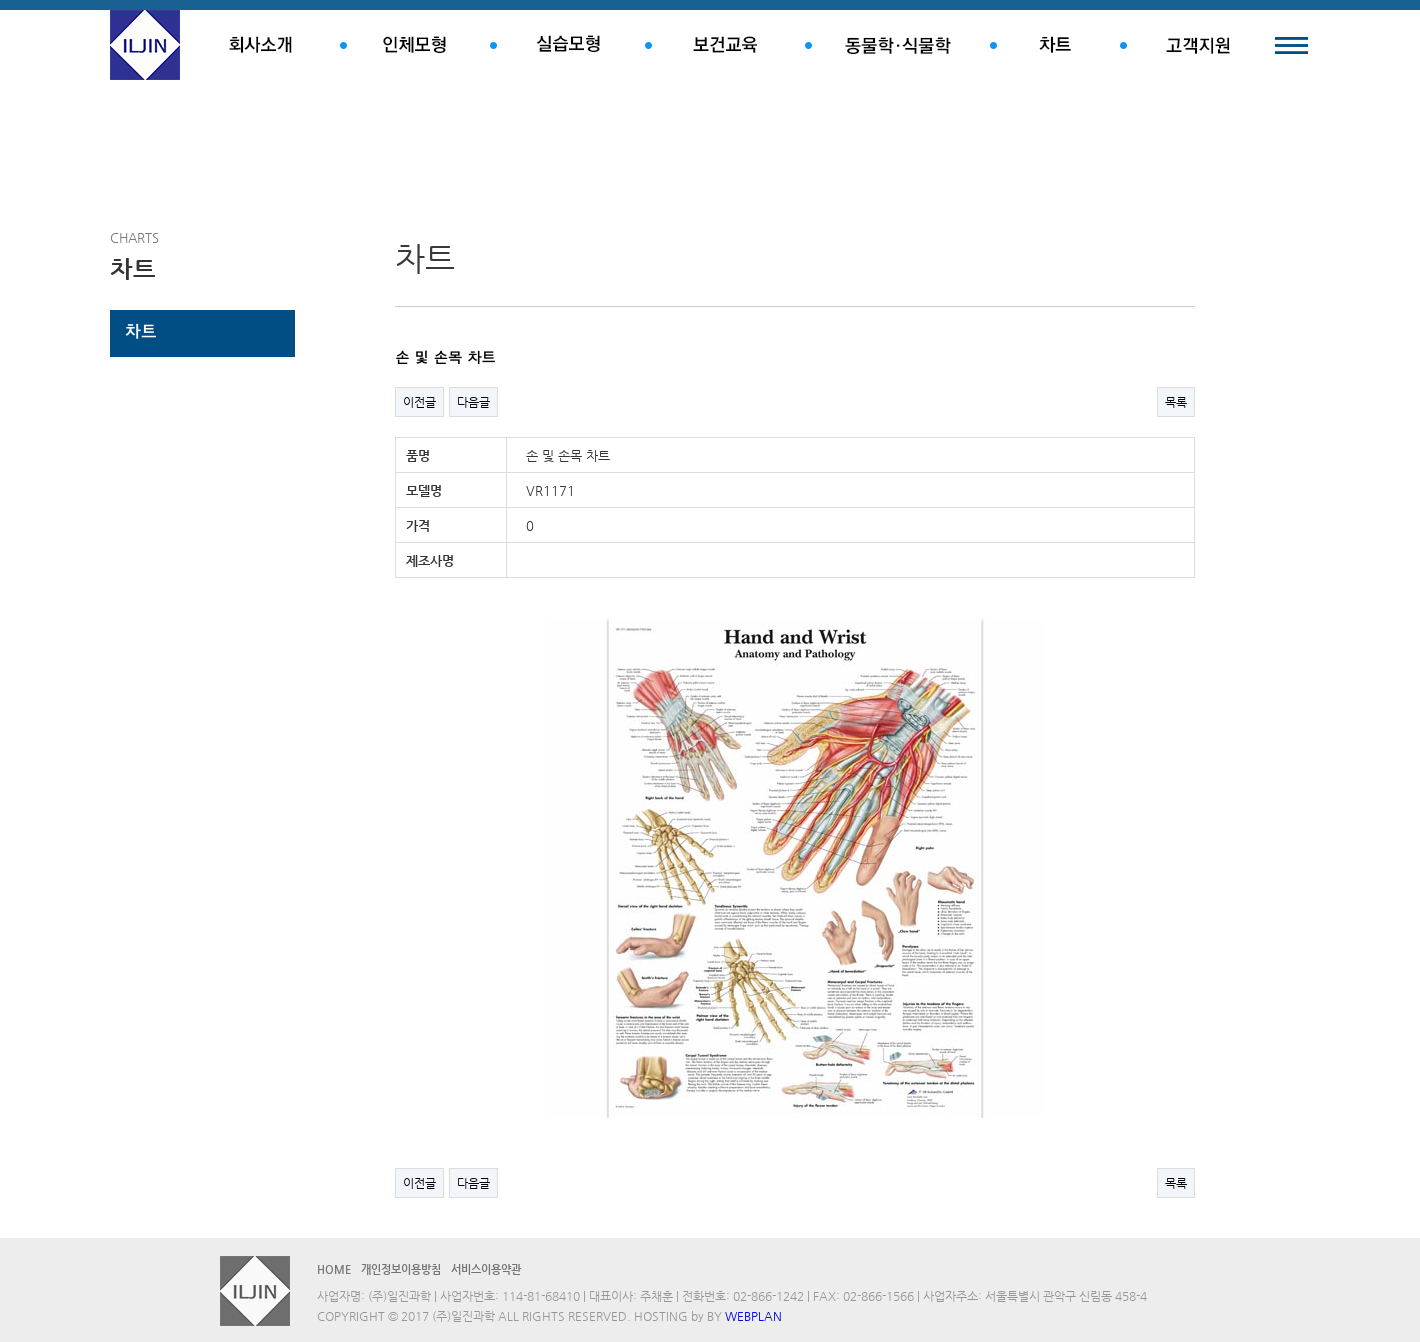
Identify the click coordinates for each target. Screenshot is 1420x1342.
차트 (1055, 45)
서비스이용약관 (486, 1269)
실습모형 (567, 45)
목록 (1176, 402)
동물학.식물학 (897, 45)
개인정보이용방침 (401, 1269)
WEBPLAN (753, 1316)
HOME (334, 1269)
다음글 (473, 402)
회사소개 (260, 45)
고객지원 (1197, 45)
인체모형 (415, 45)
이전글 (419, 402)
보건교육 (725, 45)
